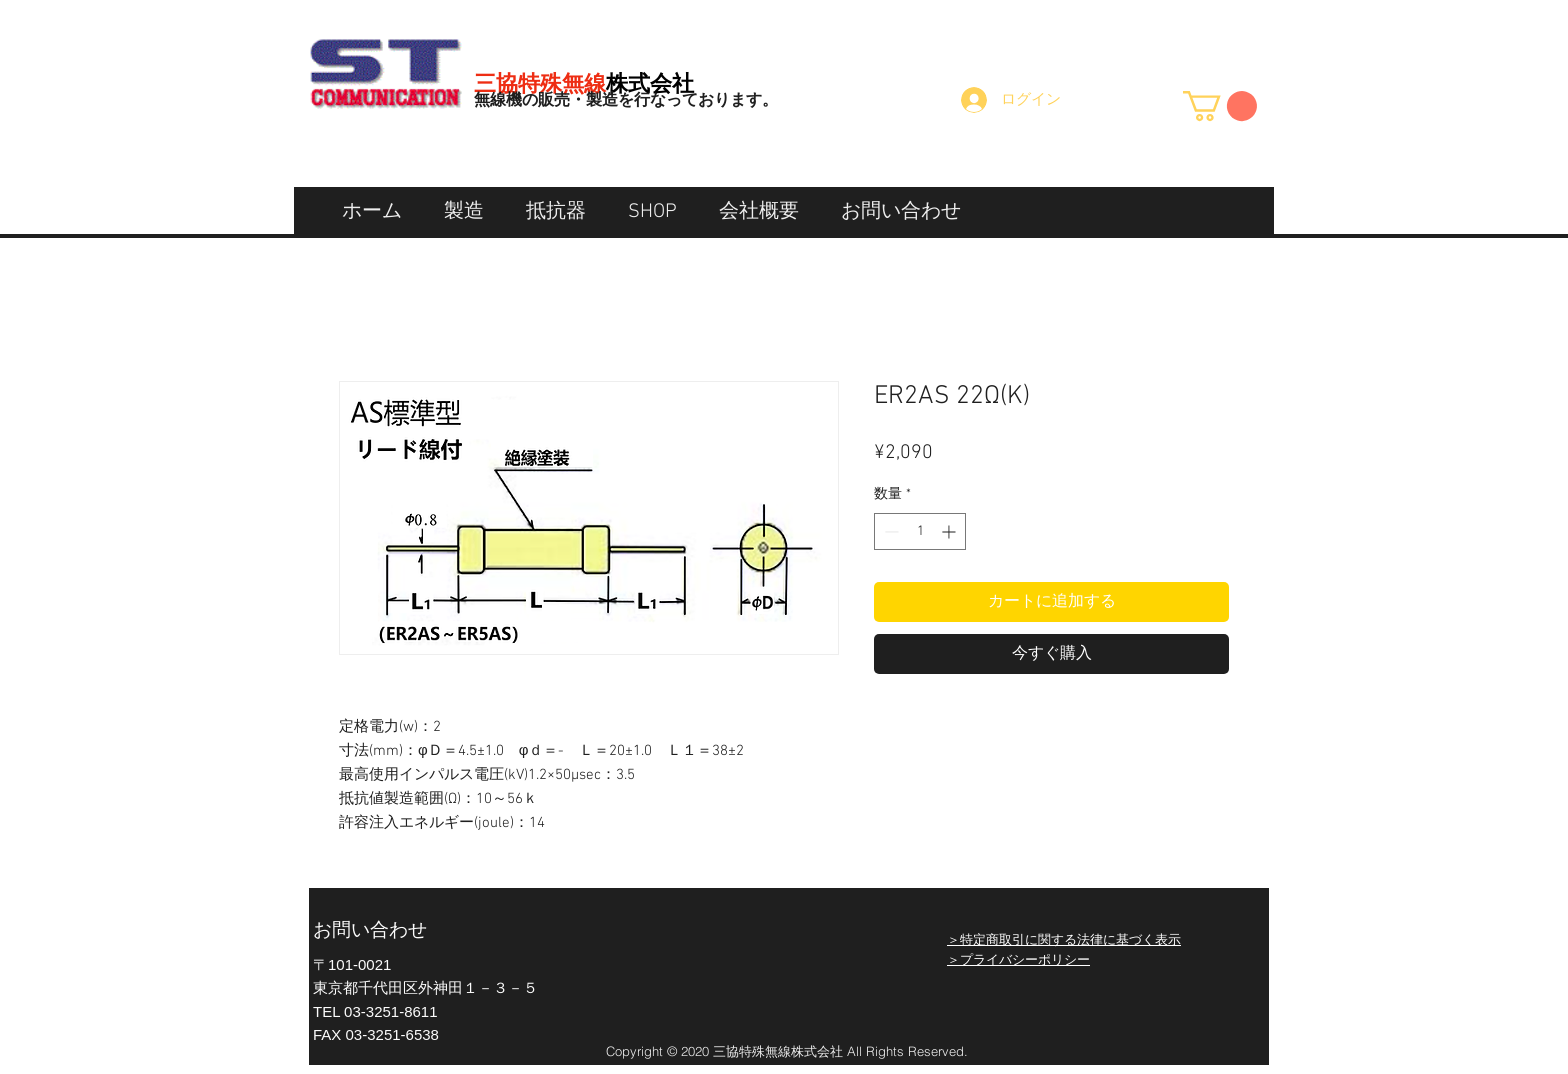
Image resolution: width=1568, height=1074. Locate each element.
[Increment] (950, 531)
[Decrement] (889, 531)
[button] (1220, 106)
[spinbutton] (920, 531)
